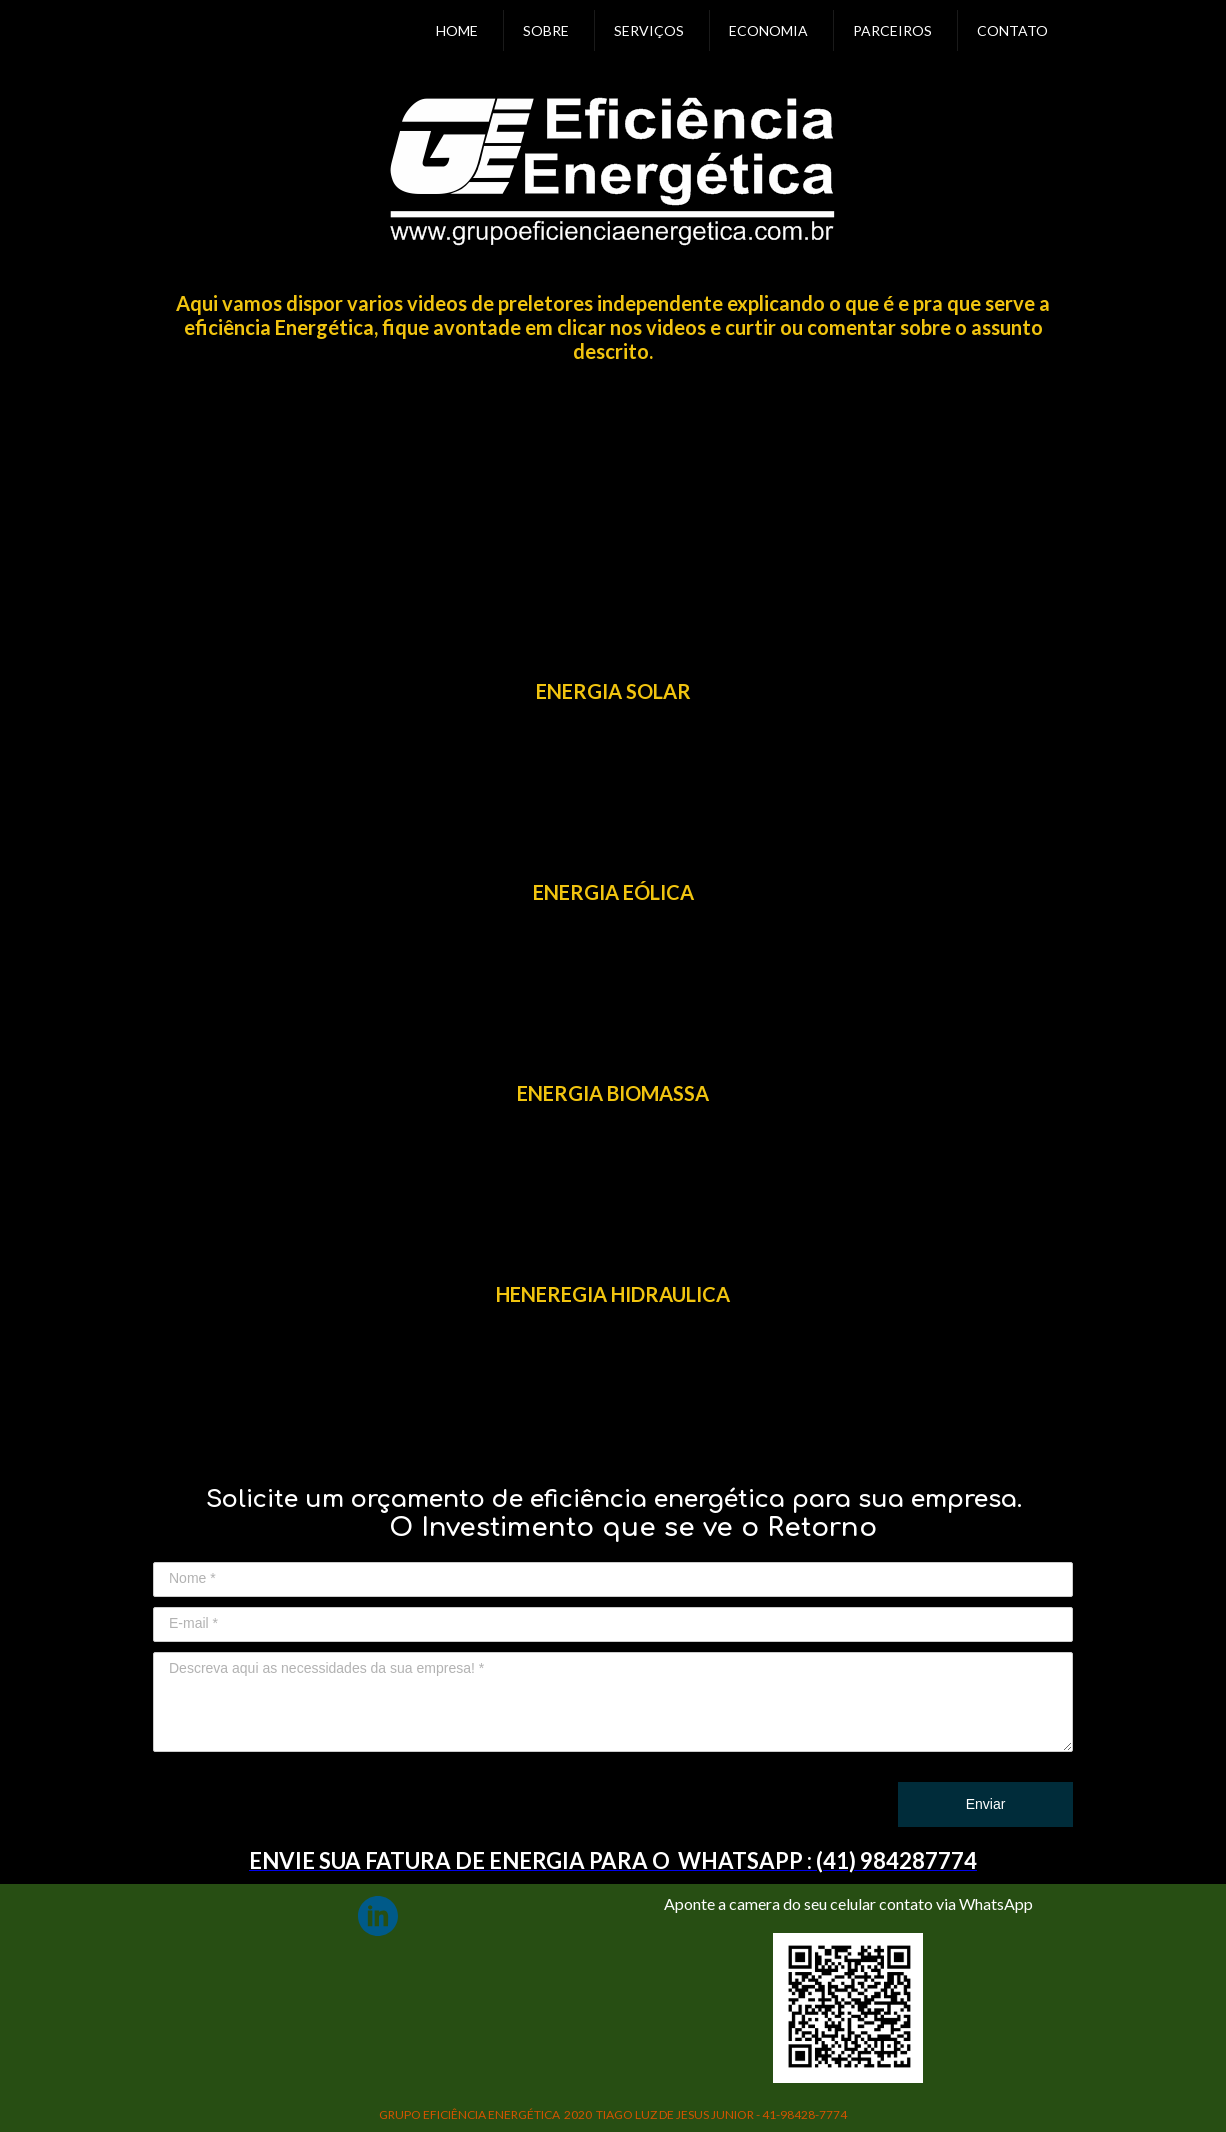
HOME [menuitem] (457, 30)
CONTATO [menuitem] (1012, 30)
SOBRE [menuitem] (546, 30)
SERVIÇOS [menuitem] (649, 30)
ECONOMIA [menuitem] (768, 30)
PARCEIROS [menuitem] (892, 30)
